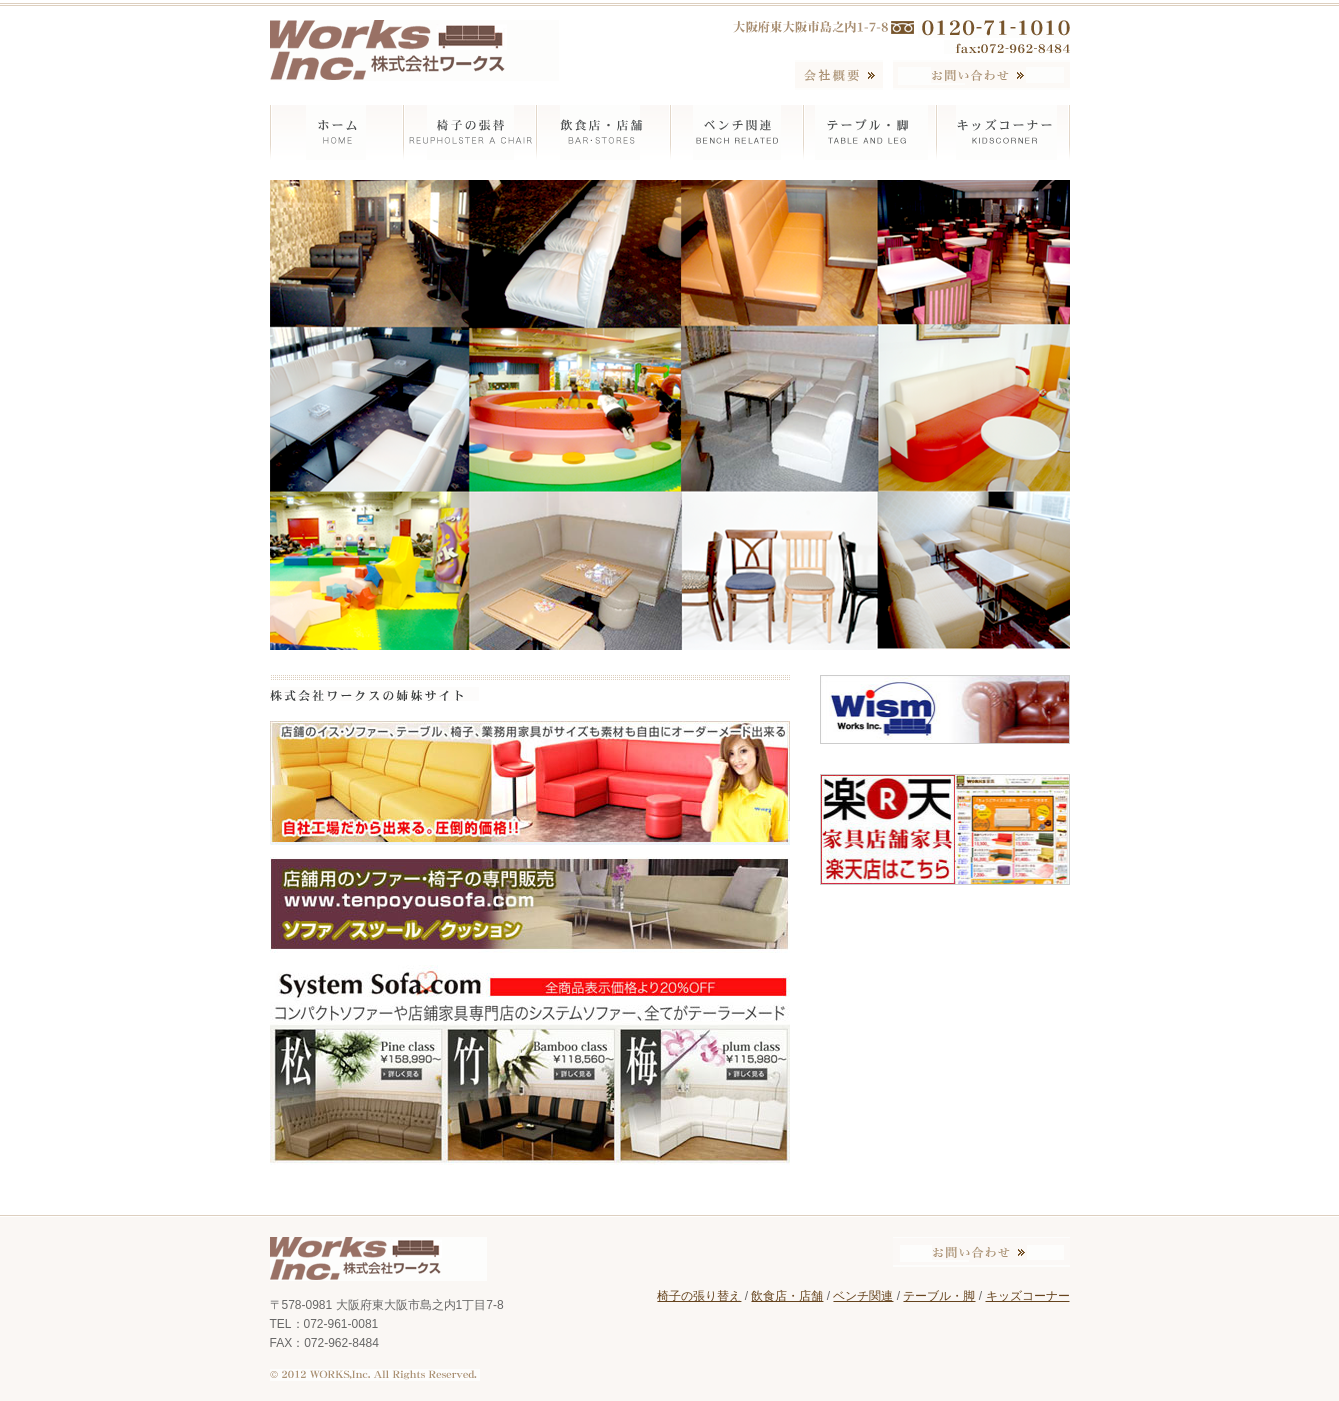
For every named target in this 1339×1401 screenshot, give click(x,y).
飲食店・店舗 (787, 1296)
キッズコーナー (1028, 1296)
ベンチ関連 (863, 1296)
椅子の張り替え (699, 1296)
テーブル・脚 (939, 1296)
